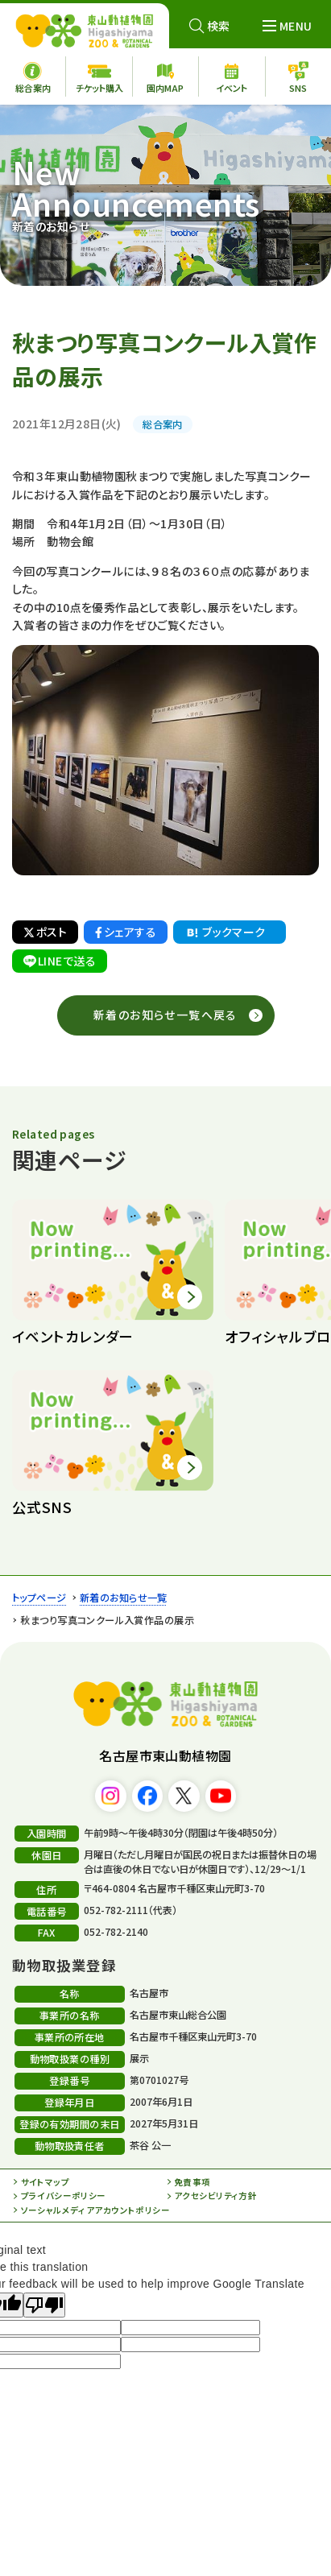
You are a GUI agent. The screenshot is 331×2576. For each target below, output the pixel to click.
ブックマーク (225, 932)
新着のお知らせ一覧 (124, 1597)
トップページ (39, 1597)
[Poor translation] (44, 2305)
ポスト (45, 932)
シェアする (125, 932)
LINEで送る (59, 961)
